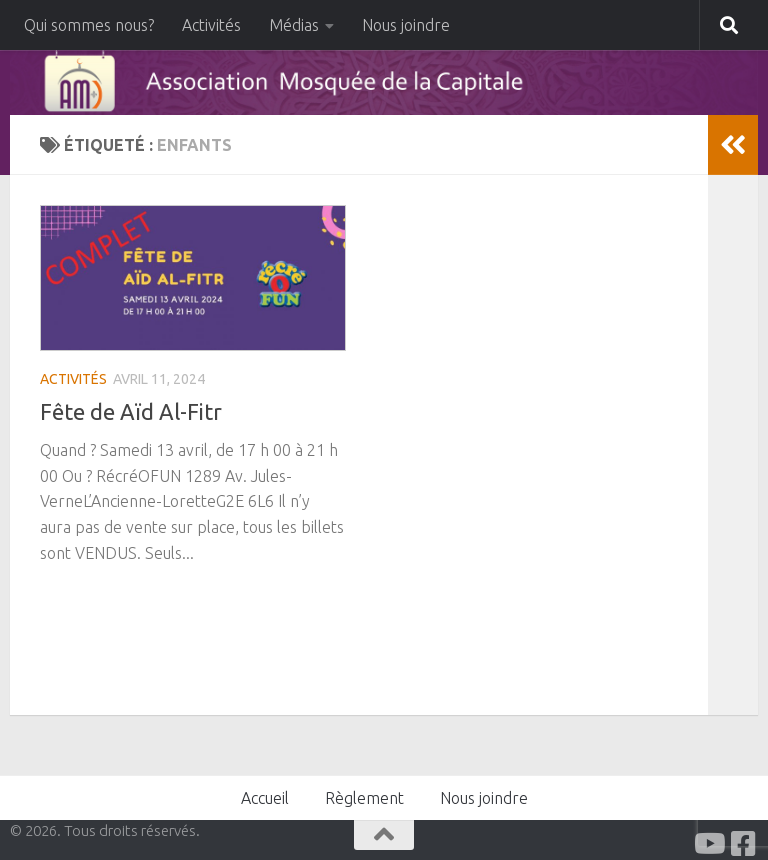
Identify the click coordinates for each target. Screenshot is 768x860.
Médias (294, 25)
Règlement (364, 798)
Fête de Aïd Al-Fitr (131, 411)
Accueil (265, 798)
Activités (211, 25)
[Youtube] (708, 844)
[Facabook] (744, 844)
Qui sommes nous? (89, 25)
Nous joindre (406, 25)
